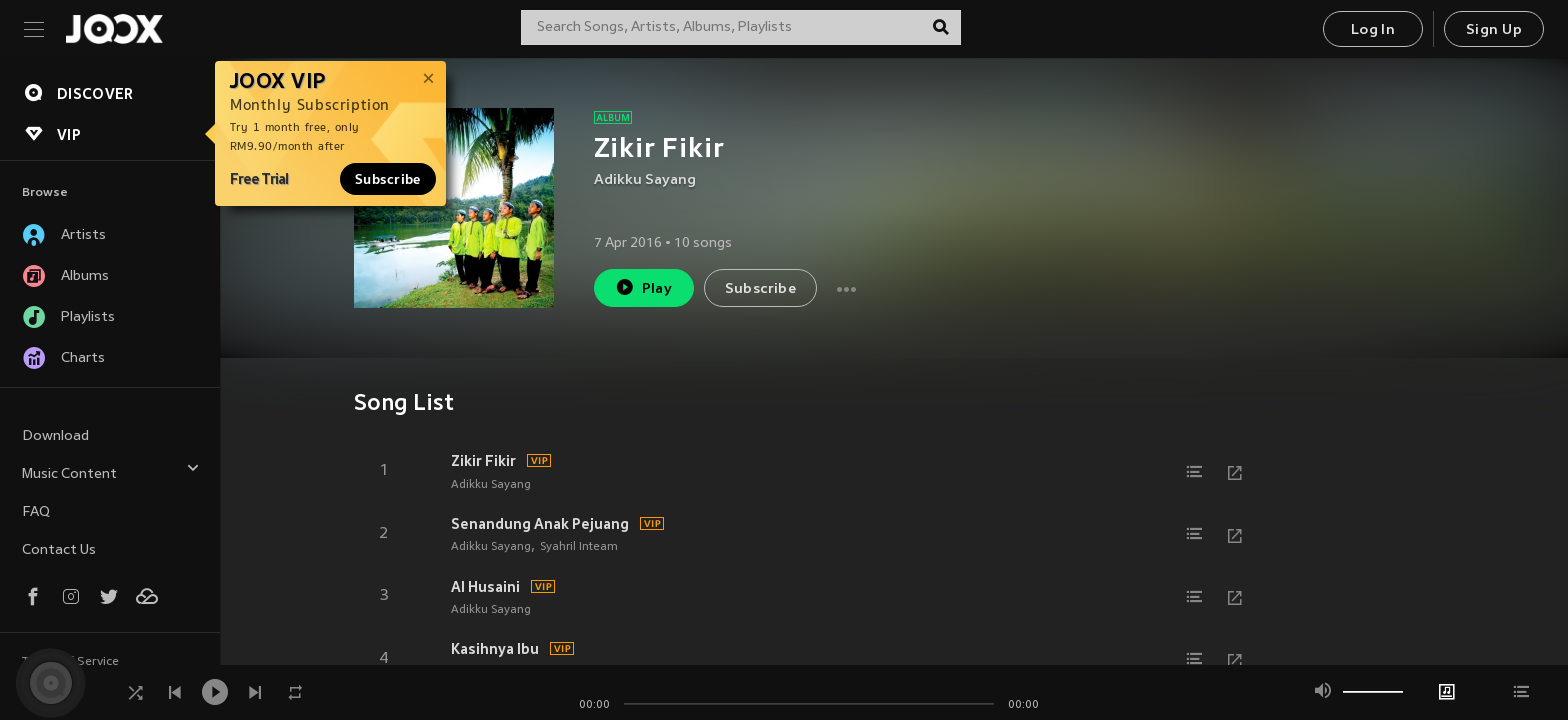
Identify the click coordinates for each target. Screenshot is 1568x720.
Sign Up (1494, 30)
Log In (1373, 30)
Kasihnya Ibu (495, 649)
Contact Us (59, 550)
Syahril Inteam (579, 547)
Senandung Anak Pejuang (540, 524)
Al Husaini (485, 587)
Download (55, 436)
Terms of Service (70, 662)
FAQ (36, 512)
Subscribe (388, 179)
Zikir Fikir (483, 461)
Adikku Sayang (645, 180)
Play (643, 287)
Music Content (111, 471)
